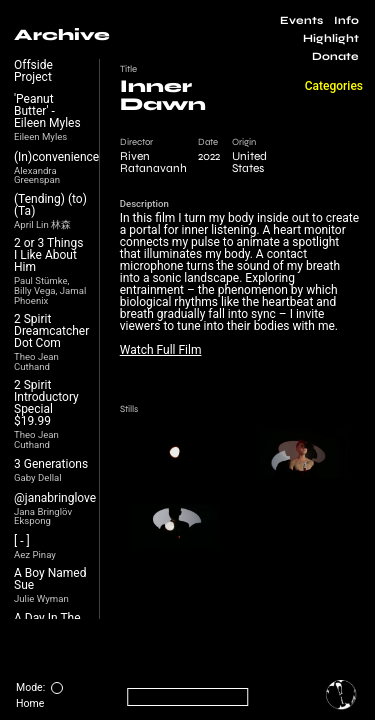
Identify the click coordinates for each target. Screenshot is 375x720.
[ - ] (22, 541)
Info (346, 20)
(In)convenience (56, 157)
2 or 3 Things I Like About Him (48, 255)
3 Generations (51, 464)
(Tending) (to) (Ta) (50, 205)
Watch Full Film (161, 350)
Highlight (331, 38)
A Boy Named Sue (50, 579)
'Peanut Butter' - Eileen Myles (47, 111)
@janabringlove (55, 498)
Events (301, 20)
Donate (335, 56)
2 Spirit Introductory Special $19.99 (46, 403)
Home (30, 703)
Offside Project (33, 71)
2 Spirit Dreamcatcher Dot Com (51, 331)
